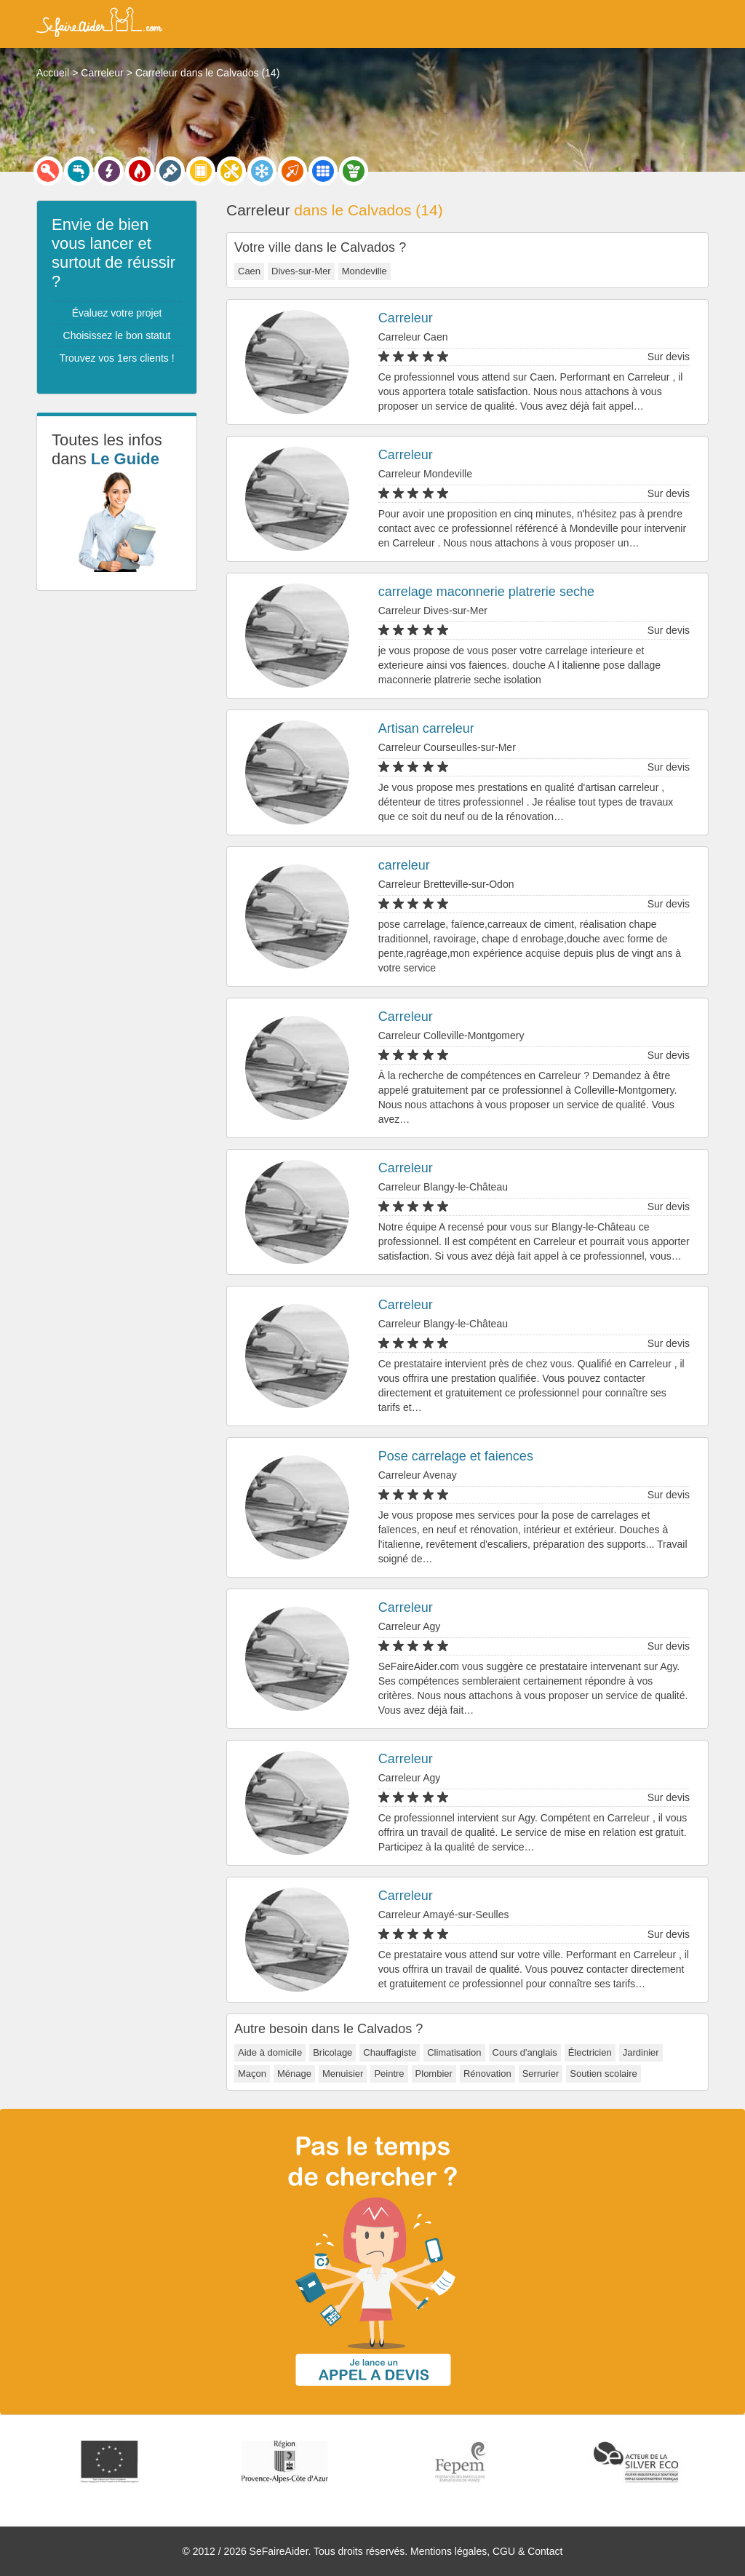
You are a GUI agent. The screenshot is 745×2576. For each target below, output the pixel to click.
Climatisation (454, 2052)
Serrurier (540, 2073)
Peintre (389, 2073)
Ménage (294, 2073)
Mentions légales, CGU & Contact (486, 2551)
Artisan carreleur (426, 728)
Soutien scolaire (603, 2073)
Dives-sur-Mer (301, 271)
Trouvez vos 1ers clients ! (116, 358)
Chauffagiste (389, 2052)
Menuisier (342, 2073)
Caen (249, 271)
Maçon (252, 2073)
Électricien (590, 2052)
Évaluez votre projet (117, 313)
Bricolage (332, 2052)
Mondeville (364, 271)
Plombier (434, 2073)
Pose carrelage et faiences (455, 1456)
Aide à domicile (270, 2052)
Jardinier (641, 2052)
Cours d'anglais (525, 2052)
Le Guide (125, 459)
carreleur (404, 865)
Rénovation (487, 2073)
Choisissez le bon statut (117, 335)
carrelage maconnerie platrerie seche (486, 591)
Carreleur (405, 318)
